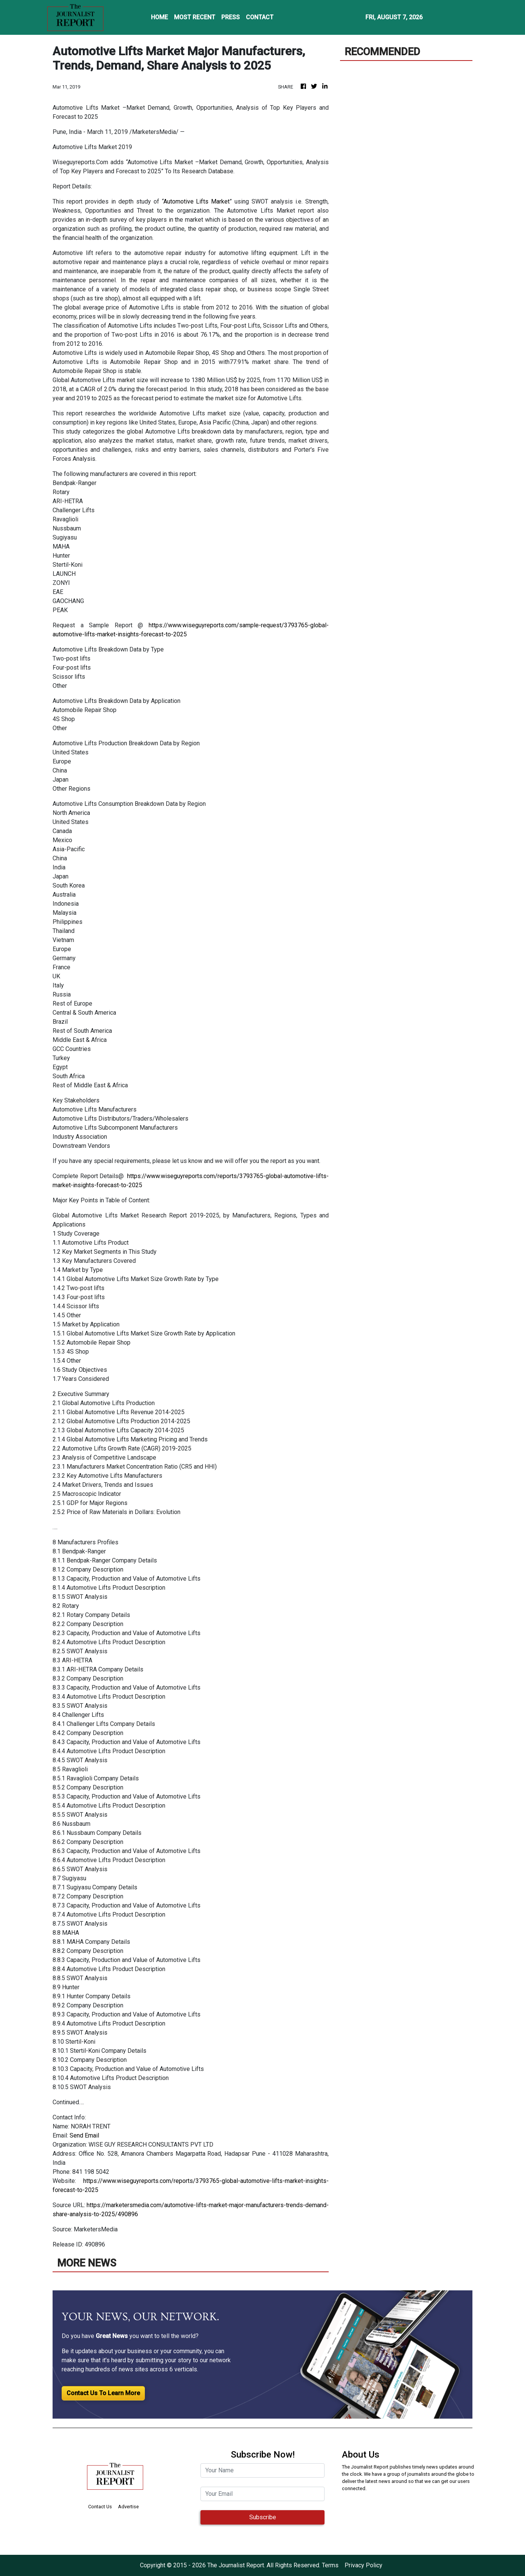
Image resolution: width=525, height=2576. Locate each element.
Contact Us (100, 2506)
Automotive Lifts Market (196, 201)
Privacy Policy (363, 2565)
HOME (159, 17)
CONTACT (259, 17)
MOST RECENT (194, 17)
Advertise (128, 2506)
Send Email (84, 2135)
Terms (330, 2565)
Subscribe (262, 2517)
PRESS (230, 17)
